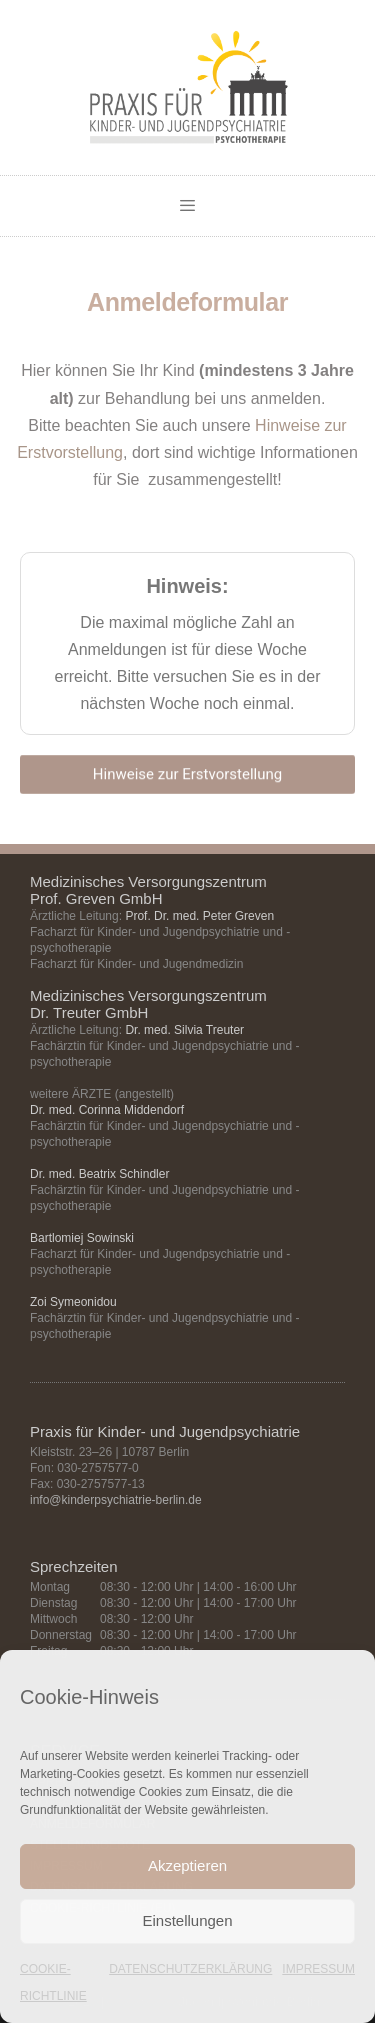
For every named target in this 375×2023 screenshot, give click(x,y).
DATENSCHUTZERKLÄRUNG (190, 1969)
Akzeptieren (187, 1865)
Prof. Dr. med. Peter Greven (199, 916)
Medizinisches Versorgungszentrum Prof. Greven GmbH (148, 890)
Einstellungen (187, 1920)
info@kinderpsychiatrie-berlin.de (116, 1500)
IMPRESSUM (318, 1969)
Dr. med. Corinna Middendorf (107, 1110)
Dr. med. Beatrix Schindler (99, 1174)
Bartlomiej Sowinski (82, 1238)
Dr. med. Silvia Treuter (184, 1030)
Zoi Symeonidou (73, 1302)
